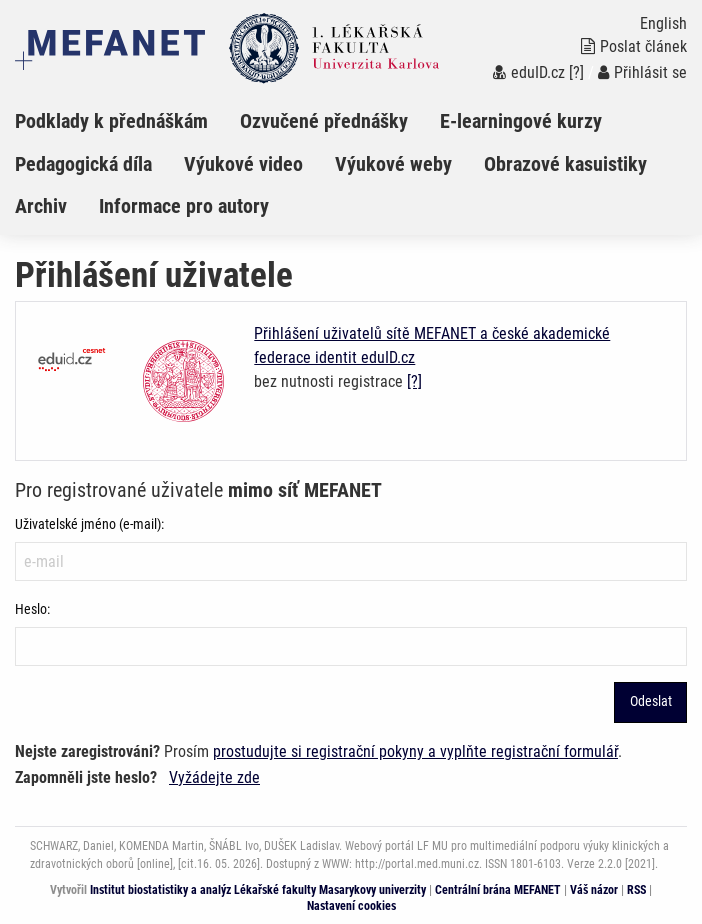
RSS (636, 890)
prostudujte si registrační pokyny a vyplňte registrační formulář (415, 751)
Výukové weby (393, 164)
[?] (576, 72)
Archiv (41, 206)
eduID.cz (529, 72)
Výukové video (243, 164)
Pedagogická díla (83, 164)
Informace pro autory (184, 206)
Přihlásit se (642, 72)
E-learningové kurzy (521, 121)
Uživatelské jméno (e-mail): (89, 524)
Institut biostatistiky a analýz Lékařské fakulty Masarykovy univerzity (258, 890)
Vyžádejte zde (214, 777)
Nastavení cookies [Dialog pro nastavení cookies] (351, 906)
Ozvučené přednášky (324, 121)
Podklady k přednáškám (111, 121)
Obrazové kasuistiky (565, 164)
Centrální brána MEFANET (498, 890)
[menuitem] (127, 121)
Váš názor (594, 890)
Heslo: (32, 609)
